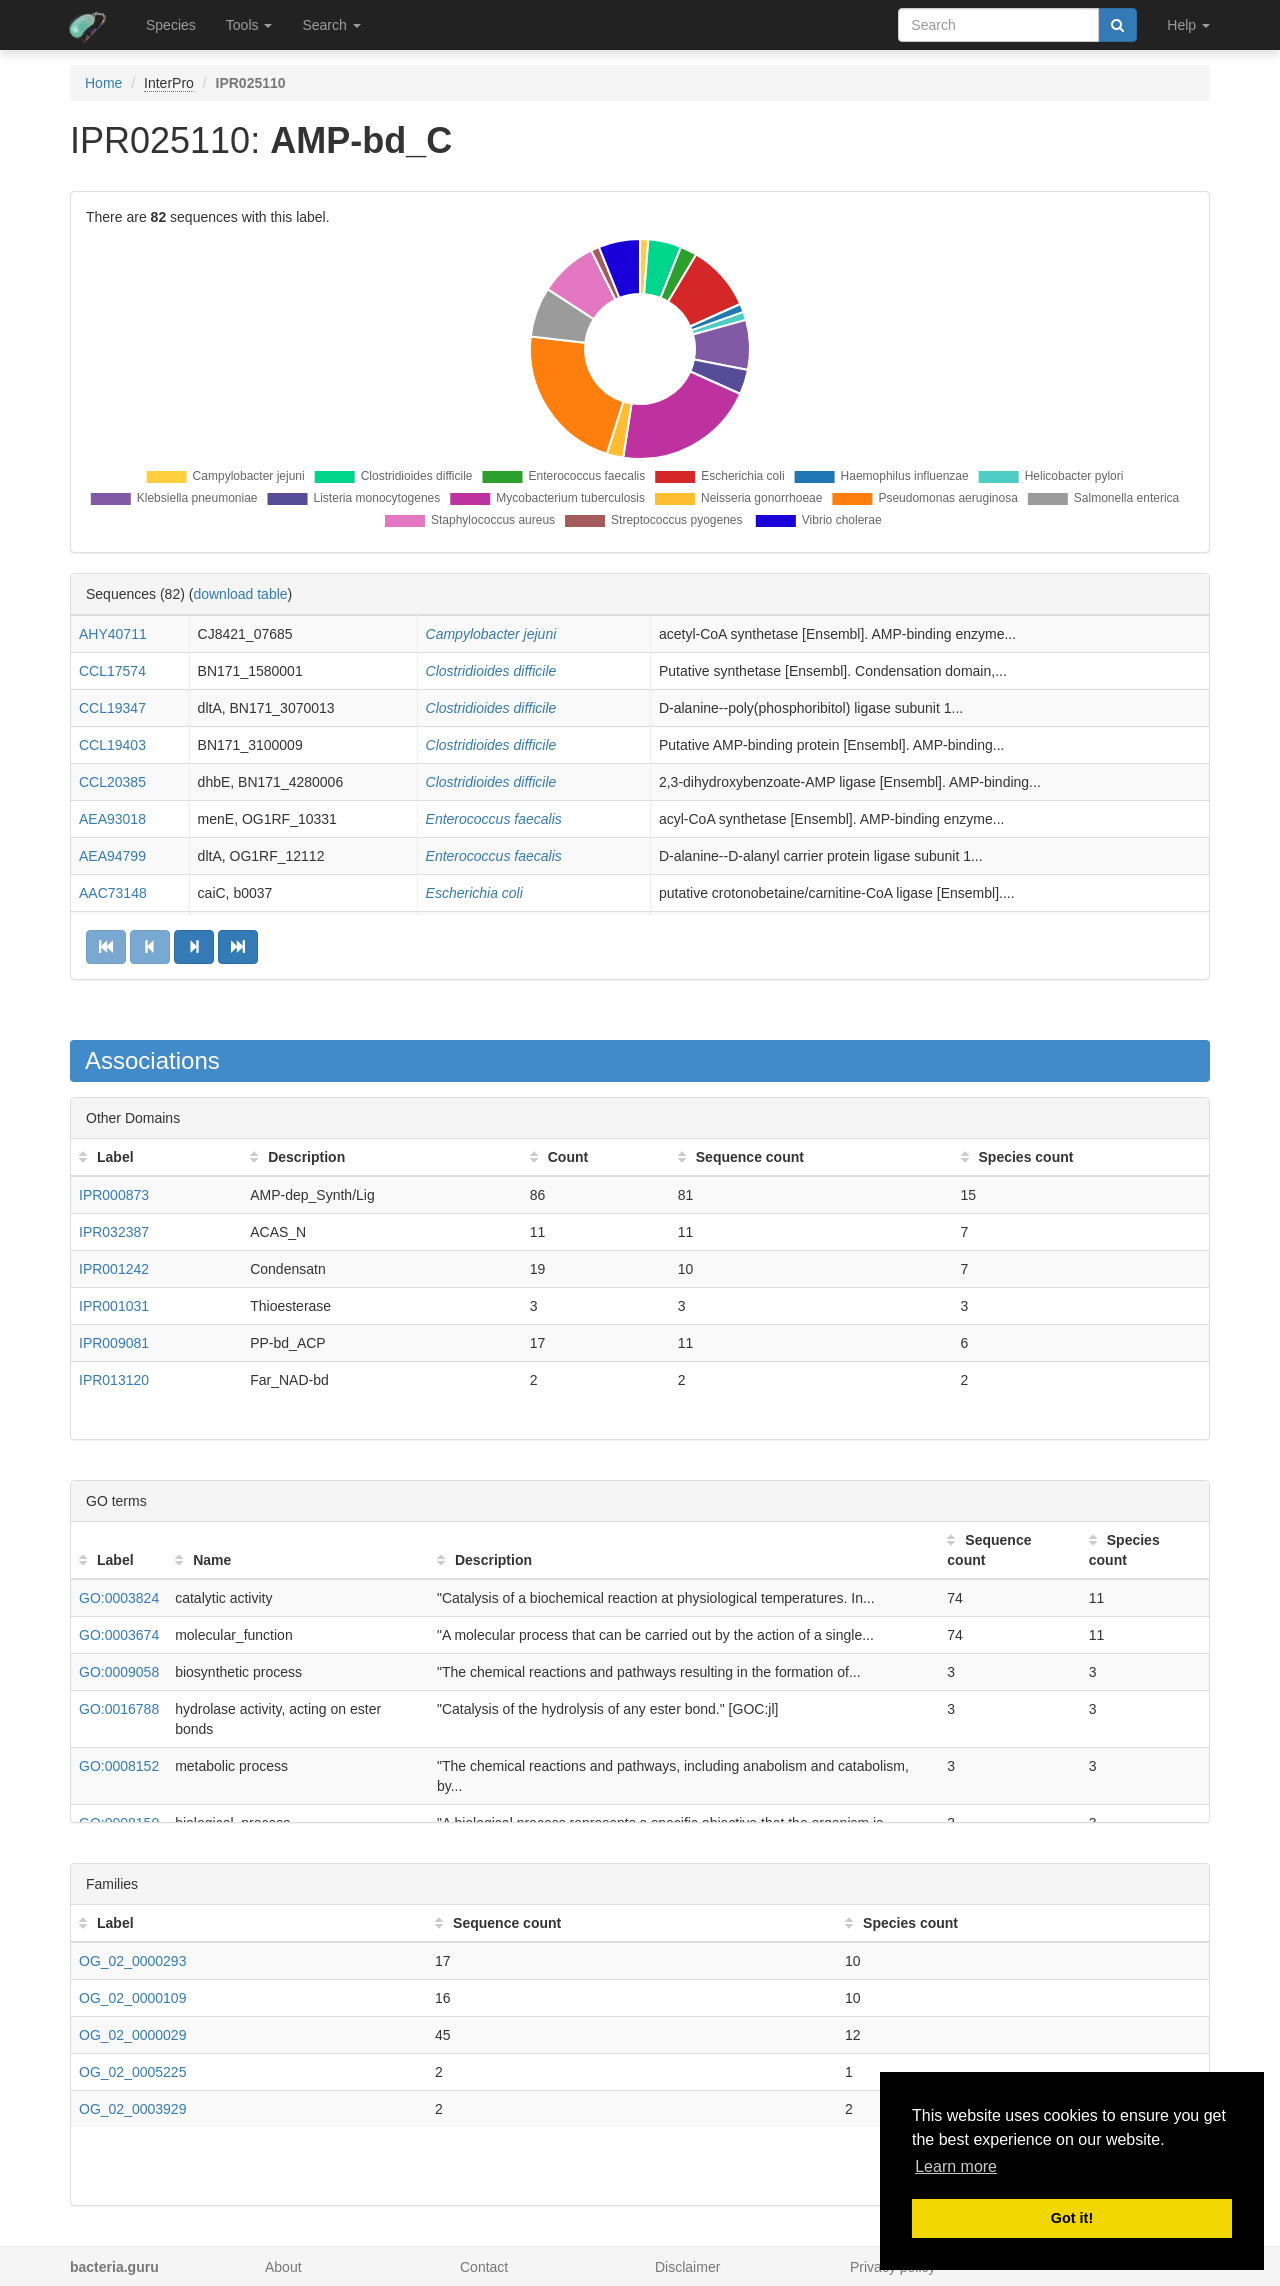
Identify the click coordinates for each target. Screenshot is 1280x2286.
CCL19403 (112, 745)
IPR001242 (114, 1269)
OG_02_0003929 (132, 2109)
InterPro (169, 83)
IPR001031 (114, 1306)
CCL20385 (112, 782)
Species (171, 25)
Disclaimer (687, 2267)
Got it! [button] (1072, 2218)
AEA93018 (112, 819)
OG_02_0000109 (132, 1998)
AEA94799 (112, 856)
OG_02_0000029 (132, 2035)
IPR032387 (114, 1232)
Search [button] (331, 25)
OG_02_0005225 (132, 2072)
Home (103, 83)
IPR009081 (114, 1343)
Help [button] (1188, 25)
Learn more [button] (956, 2166)
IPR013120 (114, 1380)
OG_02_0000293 (132, 1961)
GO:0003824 (119, 1598)
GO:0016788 (119, 1709)
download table (240, 594)
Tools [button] (249, 25)
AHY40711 (113, 634)
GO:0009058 (119, 1672)
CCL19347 (112, 708)
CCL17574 (112, 671)
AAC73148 (113, 893)
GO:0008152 (119, 1766)
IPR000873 (114, 1195)
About (283, 2267)
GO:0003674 (119, 1635)
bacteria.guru (114, 2267)
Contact (484, 2267)
